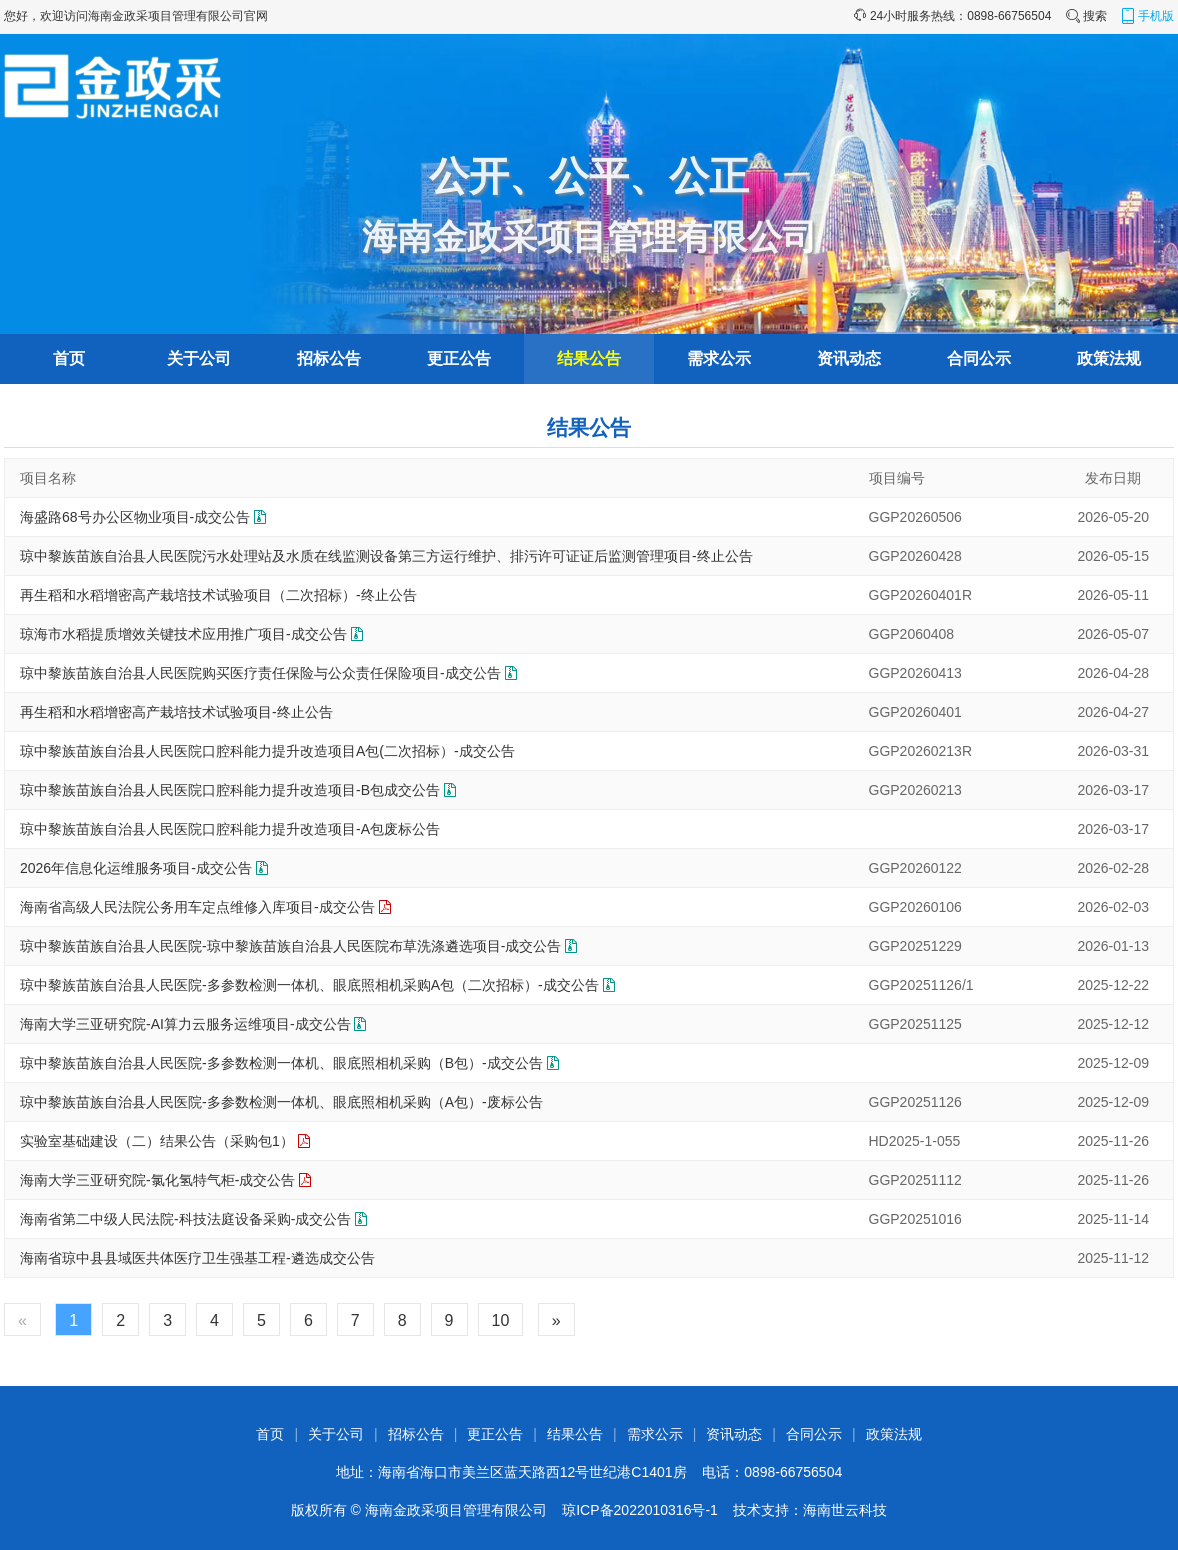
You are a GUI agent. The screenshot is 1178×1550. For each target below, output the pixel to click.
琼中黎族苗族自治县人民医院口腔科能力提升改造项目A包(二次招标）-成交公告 (267, 751)
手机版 (1147, 16)
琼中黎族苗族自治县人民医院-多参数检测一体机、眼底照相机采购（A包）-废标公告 (281, 1102)
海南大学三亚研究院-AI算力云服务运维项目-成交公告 (185, 1024)
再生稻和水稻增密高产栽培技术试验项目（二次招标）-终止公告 (218, 595)
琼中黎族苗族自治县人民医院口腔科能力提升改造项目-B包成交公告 (230, 790)
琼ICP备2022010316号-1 (640, 1510)
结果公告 (589, 358)
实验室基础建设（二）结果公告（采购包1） (157, 1141)
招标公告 (329, 358)
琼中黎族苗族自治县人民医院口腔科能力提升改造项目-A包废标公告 (230, 829)
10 (501, 1320)
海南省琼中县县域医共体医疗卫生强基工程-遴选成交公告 (197, 1258)
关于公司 (199, 358)
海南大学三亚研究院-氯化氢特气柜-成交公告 (157, 1180)
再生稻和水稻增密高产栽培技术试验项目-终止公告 (176, 712)
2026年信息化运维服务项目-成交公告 (136, 868)
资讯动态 (849, 358)
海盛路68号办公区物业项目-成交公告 (135, 517)
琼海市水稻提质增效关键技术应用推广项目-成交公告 (183, 634)
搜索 (1086, 16)
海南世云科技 (845, 1510)
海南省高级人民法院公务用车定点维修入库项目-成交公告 (197, 907)
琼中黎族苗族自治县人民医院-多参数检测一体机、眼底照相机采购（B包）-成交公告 (281, 1063)
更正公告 (459, 358)
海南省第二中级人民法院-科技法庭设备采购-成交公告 (185, 1219)
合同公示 (979, 358)
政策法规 (1109, 358)
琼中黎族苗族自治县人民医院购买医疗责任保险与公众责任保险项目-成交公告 (260, 673)
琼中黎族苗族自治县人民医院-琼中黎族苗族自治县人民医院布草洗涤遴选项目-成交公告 (290, 946)
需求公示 (719, 358)
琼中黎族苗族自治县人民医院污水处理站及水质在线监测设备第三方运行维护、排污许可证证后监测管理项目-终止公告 (386, 556)
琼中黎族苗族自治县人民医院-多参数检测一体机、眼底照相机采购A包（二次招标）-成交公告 (309, 985)
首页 (69, 358)
